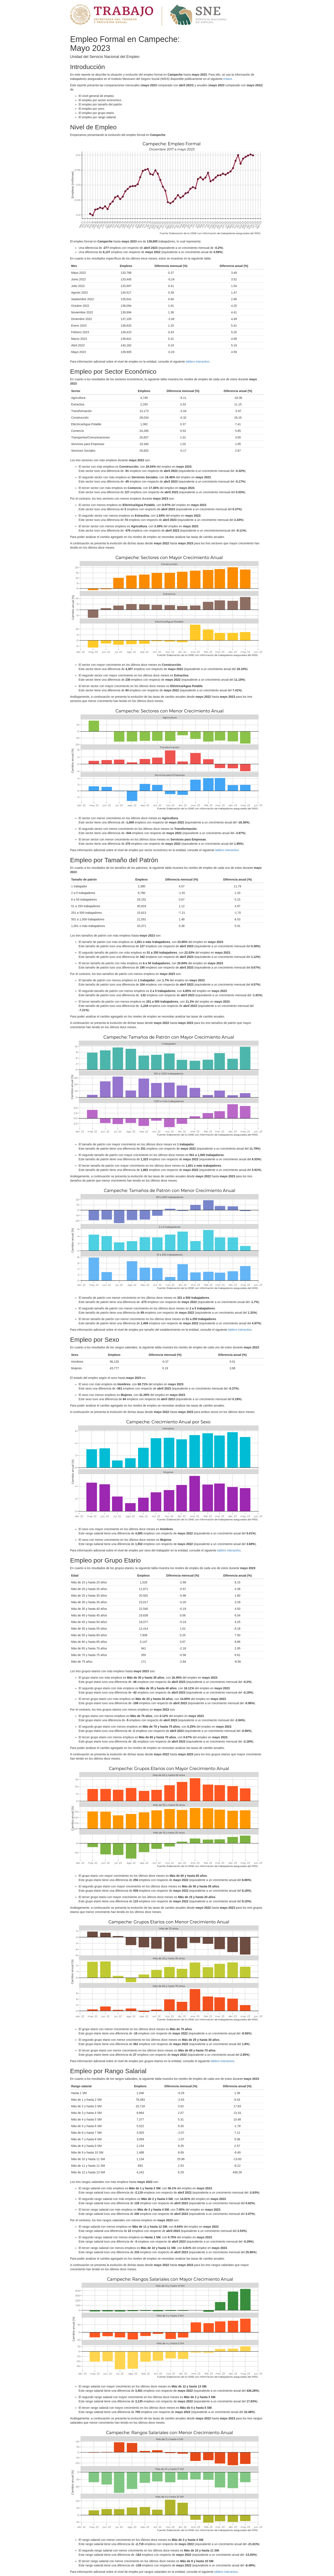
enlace (227, 79)
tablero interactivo (197, 361)
